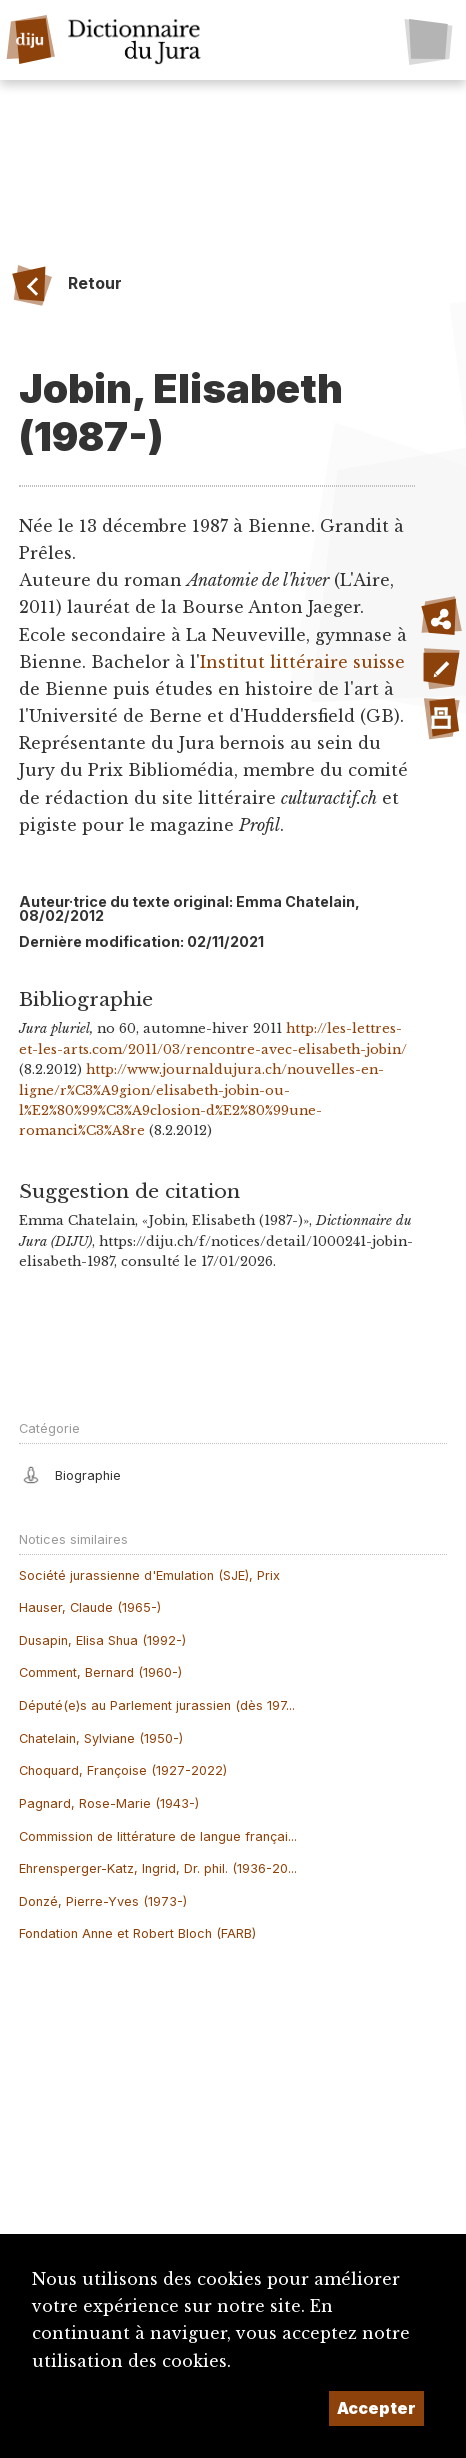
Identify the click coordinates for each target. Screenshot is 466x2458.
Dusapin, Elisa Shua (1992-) (102, 1640)
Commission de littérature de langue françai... (158, 1836)
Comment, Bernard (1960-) (100, 1672)
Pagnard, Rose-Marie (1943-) (109, 1803)
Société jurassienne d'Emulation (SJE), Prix (149, 1575)
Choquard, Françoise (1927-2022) (123, 1770)
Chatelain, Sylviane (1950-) (101, 1738)
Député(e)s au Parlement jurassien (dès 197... (157, 1705)
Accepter (376, 2408)
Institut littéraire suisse (302, 662)
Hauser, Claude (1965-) (90, 1607)
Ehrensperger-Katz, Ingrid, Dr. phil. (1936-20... (158, 1868)
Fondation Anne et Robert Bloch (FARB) (137, 1933)
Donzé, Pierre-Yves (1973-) (103, 1901)
